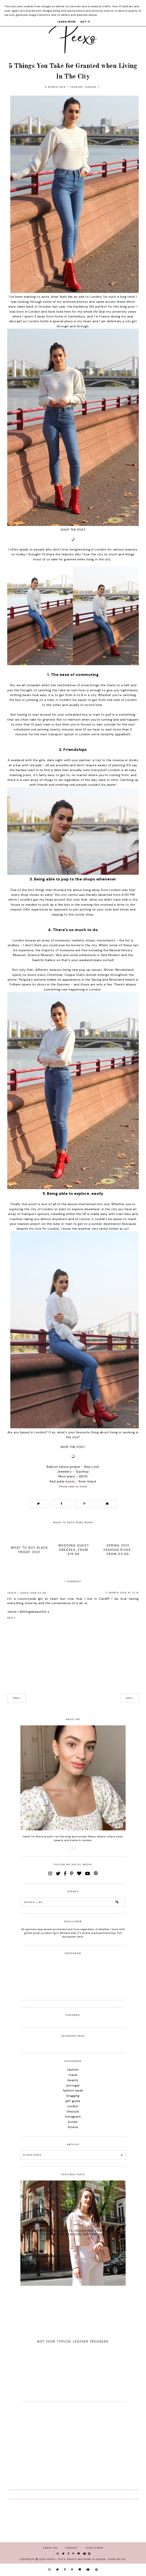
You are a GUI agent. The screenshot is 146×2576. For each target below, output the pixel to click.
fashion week (73, 2090)
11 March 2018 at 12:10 (122, 1592)
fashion (76, 87)
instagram (73, 2116)
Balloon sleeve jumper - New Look (73, 1467)
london (90, 87)
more (73, 1848)
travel (73, 2075)
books (73, 2122)
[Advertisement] (73, 2439)
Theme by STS (118, 2559)
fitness (73, 2127)
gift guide (73, 2101)
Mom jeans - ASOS (73, 1476)
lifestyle (73, 2111)
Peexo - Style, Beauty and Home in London (76, 2559)
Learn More (66, 21)
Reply (11, 1617)
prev (16, 1698)
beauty (73, 2080)
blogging (73, 2096)
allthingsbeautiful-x (35, 1612)
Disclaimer (94, 2547)
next (129, 1698)
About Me (50, 2547)
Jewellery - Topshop (73, 1471)
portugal (73, 2085)
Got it (85, 21)
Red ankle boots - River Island (73, 1481)
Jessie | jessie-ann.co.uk (26, 1592)
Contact (71, 2547)
